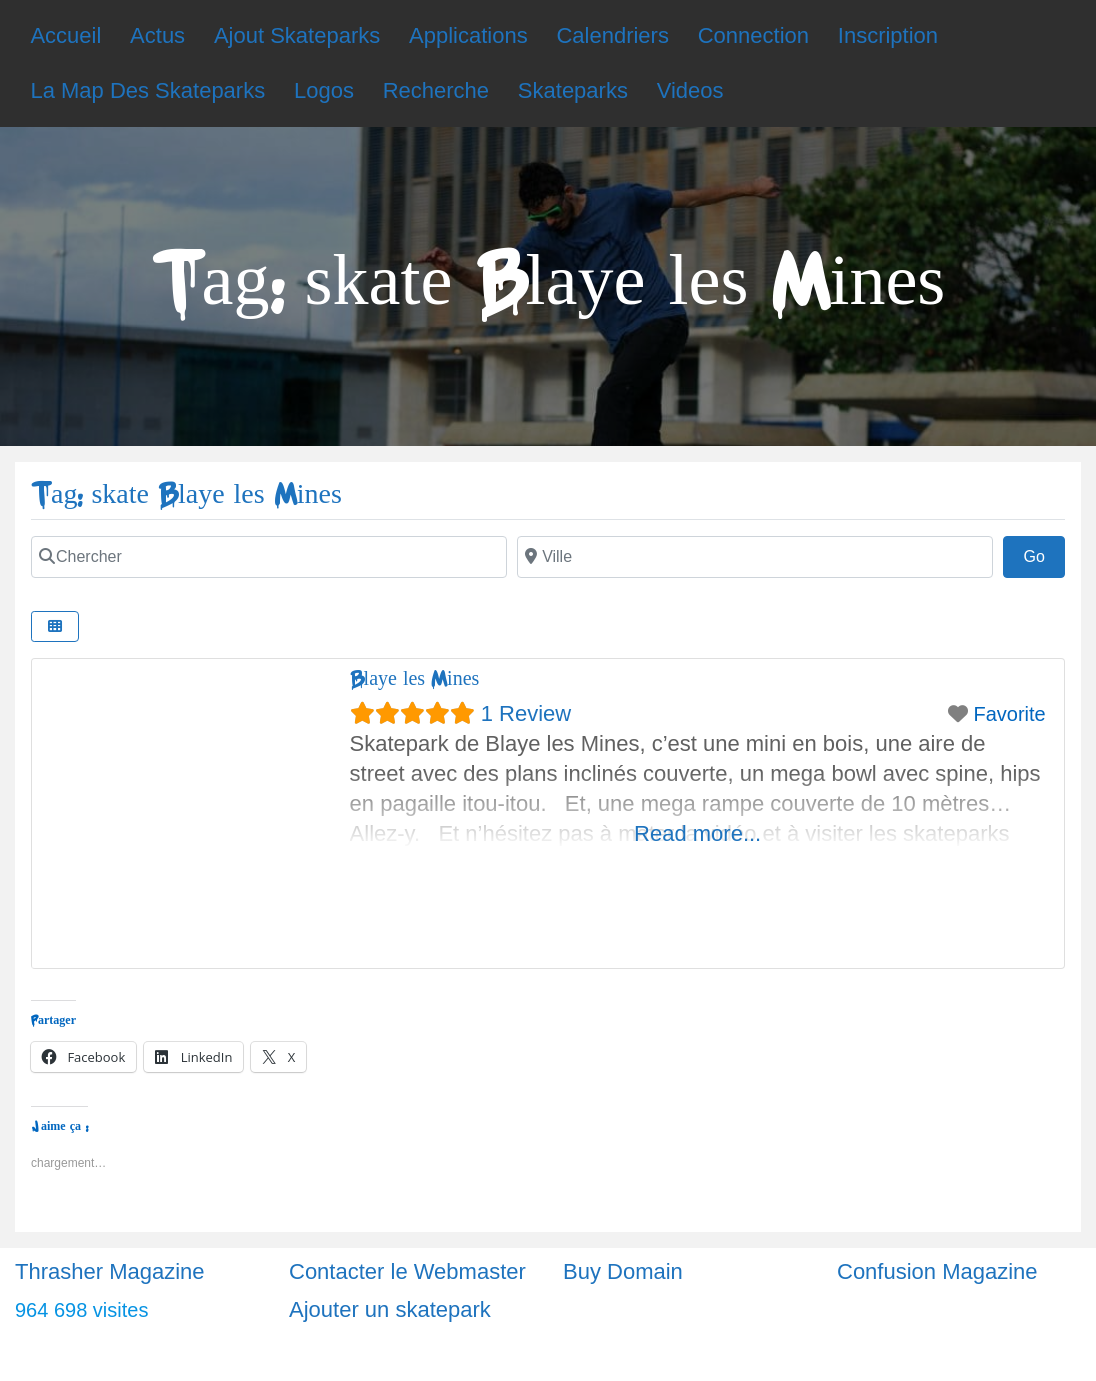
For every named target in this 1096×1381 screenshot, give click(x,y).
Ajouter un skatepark (390, 1309)
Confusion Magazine (937, 1271)
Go (1044, 554)
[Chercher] (269, 557)
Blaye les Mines (415, 678)
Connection (753, 35)
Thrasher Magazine (110, 1271)
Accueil (65, 35)
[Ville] (755, 557)
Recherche (436, 90)
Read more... (697, 833)
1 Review (526, 713)
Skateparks (573, 90)
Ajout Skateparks (297, 35)
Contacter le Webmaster (407, 1271)
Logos (324, 90)
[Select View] (55, 626)
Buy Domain (623, 1271)
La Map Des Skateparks (147, 90)
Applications (468, 35)
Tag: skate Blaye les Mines (186, 494)
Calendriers (612, 35)
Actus (157, 35)
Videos (690, 90)
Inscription (888, 35)
